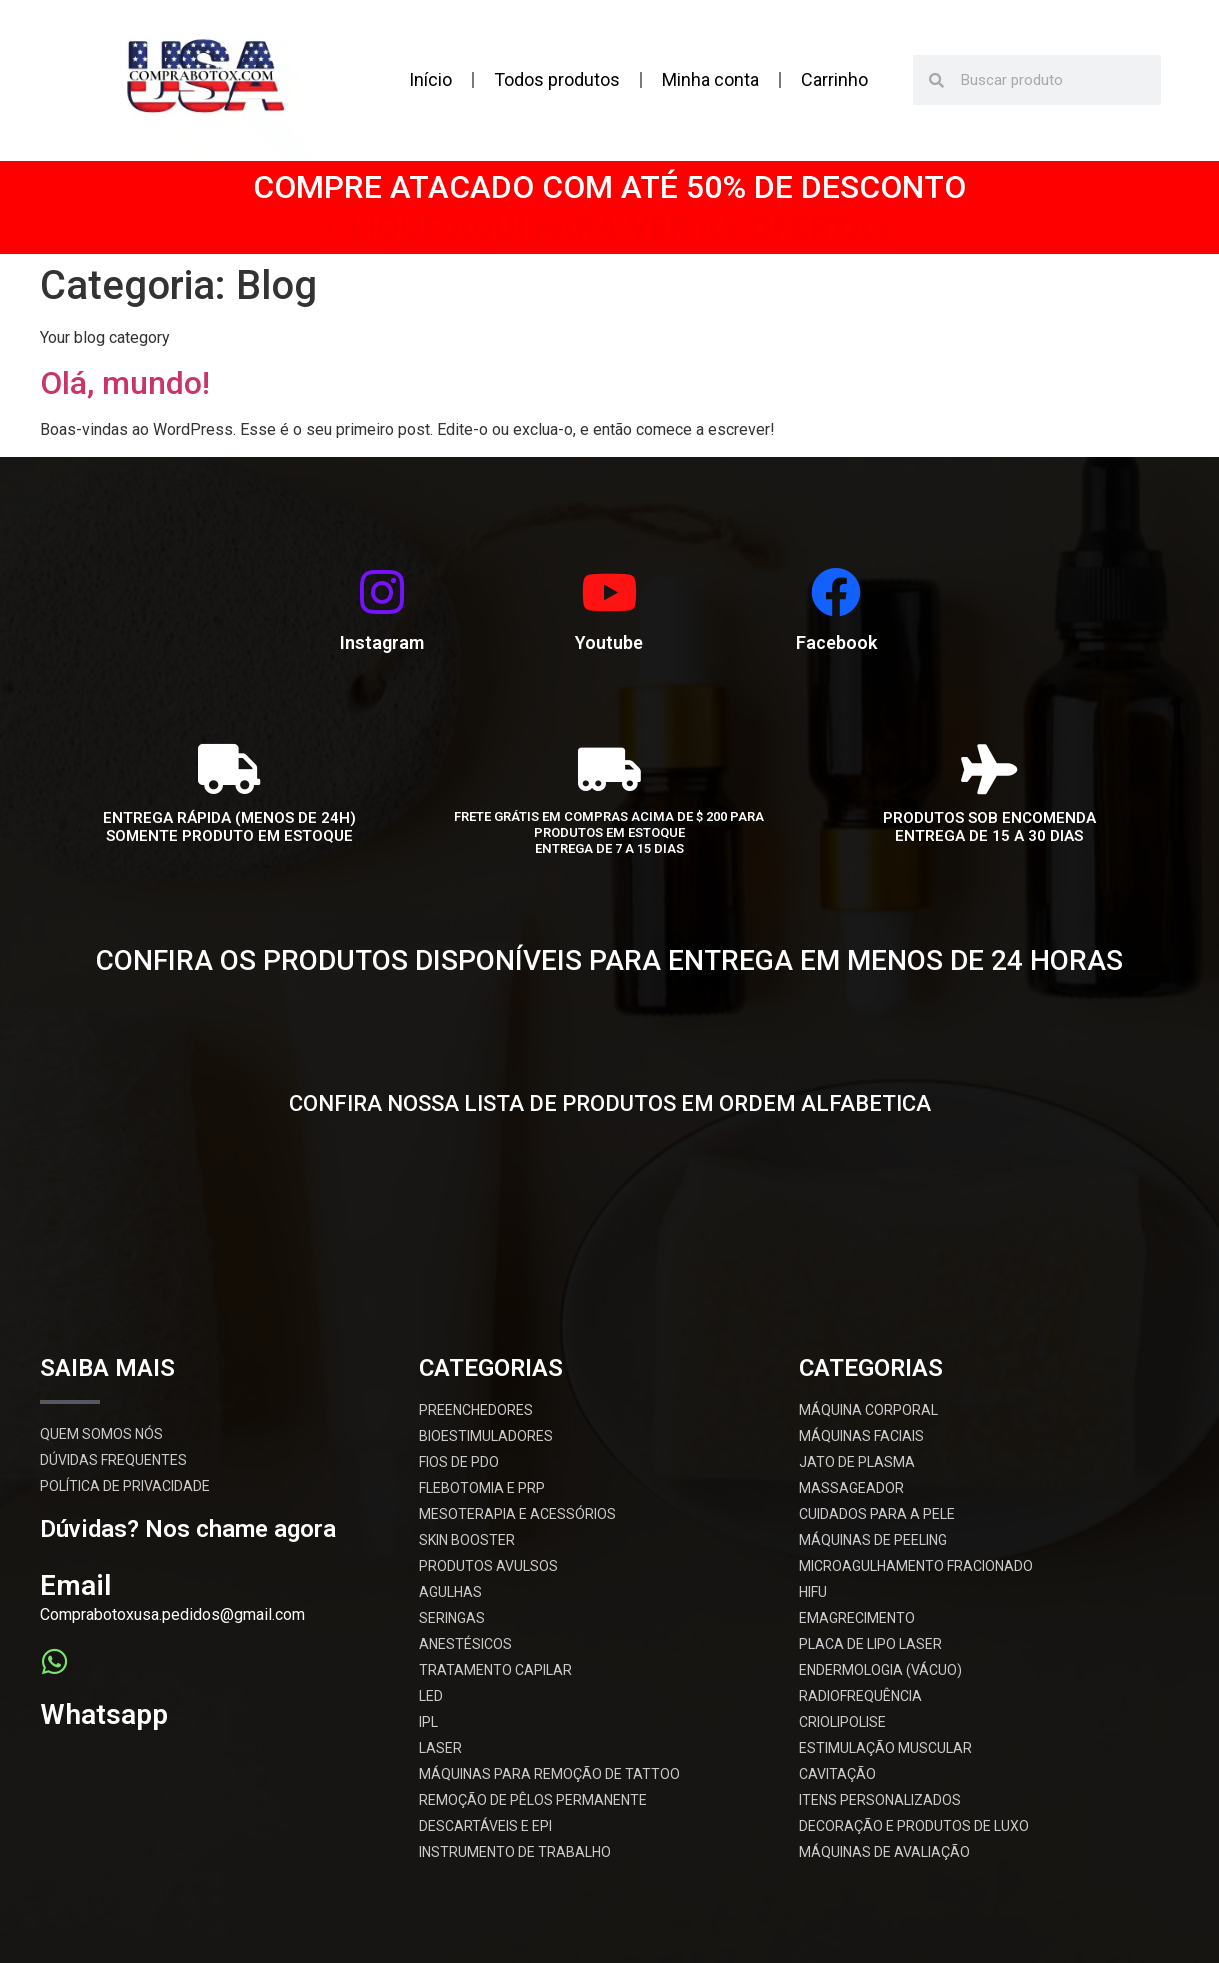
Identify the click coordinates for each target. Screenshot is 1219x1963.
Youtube (609, 642)
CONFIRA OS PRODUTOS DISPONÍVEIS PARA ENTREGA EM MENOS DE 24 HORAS (609, 960)
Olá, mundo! (125, 383)
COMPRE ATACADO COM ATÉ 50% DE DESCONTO (609, 187)
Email (75, 1585)
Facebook (836, 642)
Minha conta (710, 79)
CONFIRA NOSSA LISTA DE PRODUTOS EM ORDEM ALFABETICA (610, 1103)
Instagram (382, 642)
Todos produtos (557, 79)
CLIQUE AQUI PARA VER (609, 990)
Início (430, 79)
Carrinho (834, 79)
